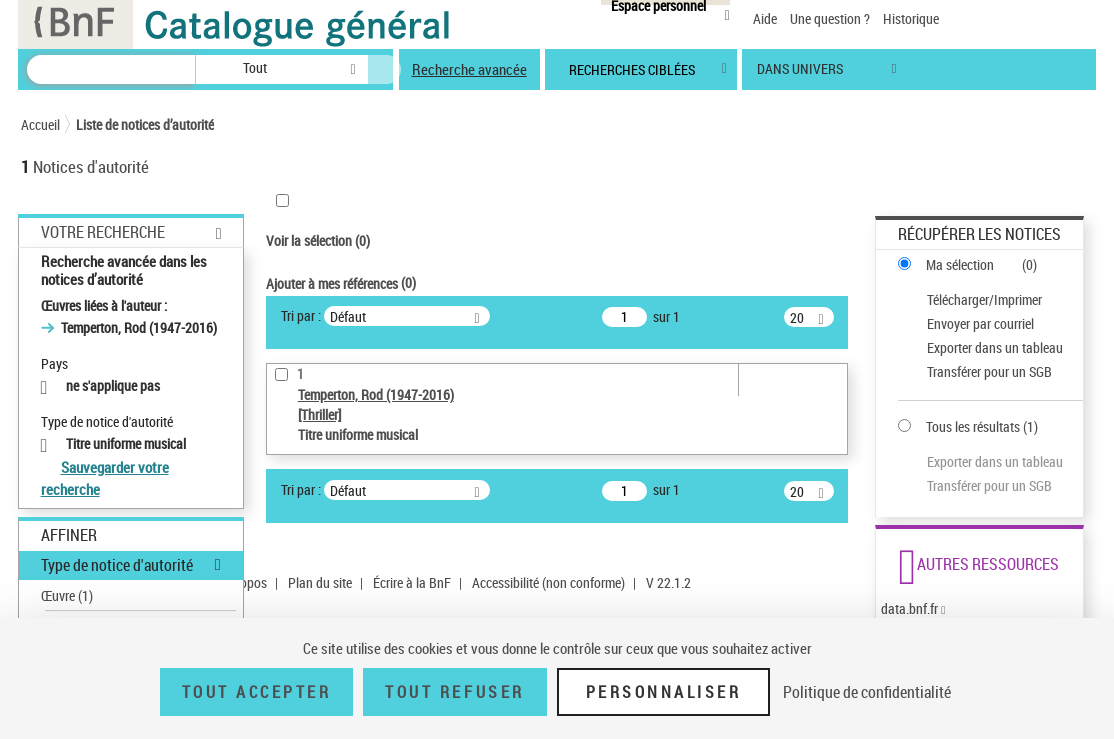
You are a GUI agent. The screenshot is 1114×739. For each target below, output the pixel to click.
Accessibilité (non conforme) (548, 582)
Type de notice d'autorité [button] (117, 565)
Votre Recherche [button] (103, 232)
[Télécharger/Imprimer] (988, 300)
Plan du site (320, 582)
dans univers (800, 73)
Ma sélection (960, 264)
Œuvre (67, 595)
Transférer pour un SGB (989, 371)
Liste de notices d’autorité (145, 124)
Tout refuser (454, 692)
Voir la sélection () (318, 240)
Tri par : (301, 315)
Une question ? (830, 18)
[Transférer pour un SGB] (988, 372)
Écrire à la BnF (412, 582)
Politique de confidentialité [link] (867, 692)
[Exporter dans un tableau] (988, 348)
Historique (911, 18)
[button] (205, 69)
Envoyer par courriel (980, 323)
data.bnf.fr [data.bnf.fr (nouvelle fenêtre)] (909, 608)
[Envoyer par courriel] (988, 324)
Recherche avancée (469, 69)
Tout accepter (257, 692)
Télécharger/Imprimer (984, 299)
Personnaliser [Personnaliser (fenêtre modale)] (664, 692)
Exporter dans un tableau (995, 347)
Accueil (40, 124)
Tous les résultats (973, 426)
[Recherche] (111, 69)
